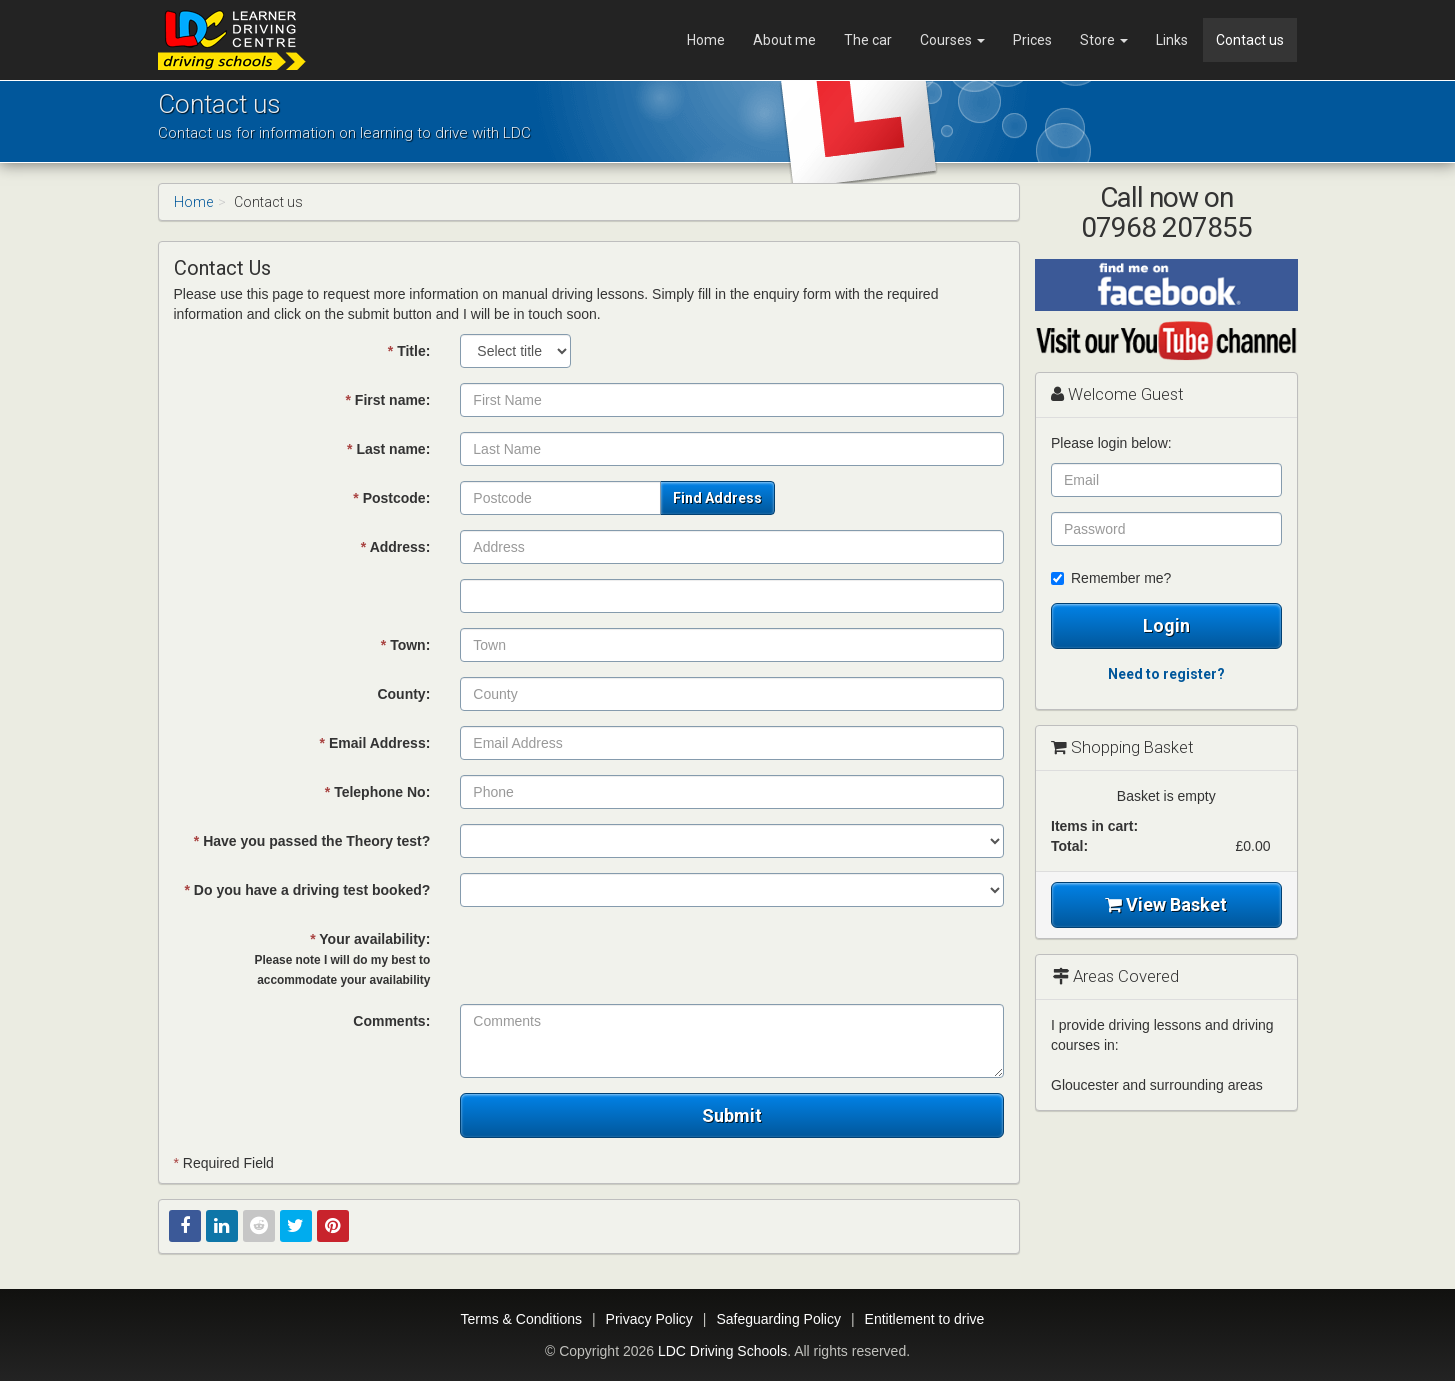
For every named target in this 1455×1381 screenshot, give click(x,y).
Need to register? (1166, 674)
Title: (409, 351)
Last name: (388, 449)
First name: (388, 400)
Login (1166, 625)
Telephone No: (378, 792)
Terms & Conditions (521, 1319)
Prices (1032, 40)
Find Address (717, 498)
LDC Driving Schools (722, 1351)
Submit (732, 1115)
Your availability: (343, 959)
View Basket (1166, 904)
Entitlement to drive (925, 1319)
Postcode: (391, 498)
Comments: (391, 1021)
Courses (952, 40)
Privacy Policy (649, 1319)
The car (868, 40)
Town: (406, 645)
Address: (396, 547)
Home (706, 40)
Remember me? (1111, 578)
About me (784, 40)
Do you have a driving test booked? (308, 890)
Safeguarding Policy (778, 1319)
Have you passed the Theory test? (312, 841)
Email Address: (375, 743)
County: (403, 694)
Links (1172, 40)
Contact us (1250, 40)
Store (1104, 40)
